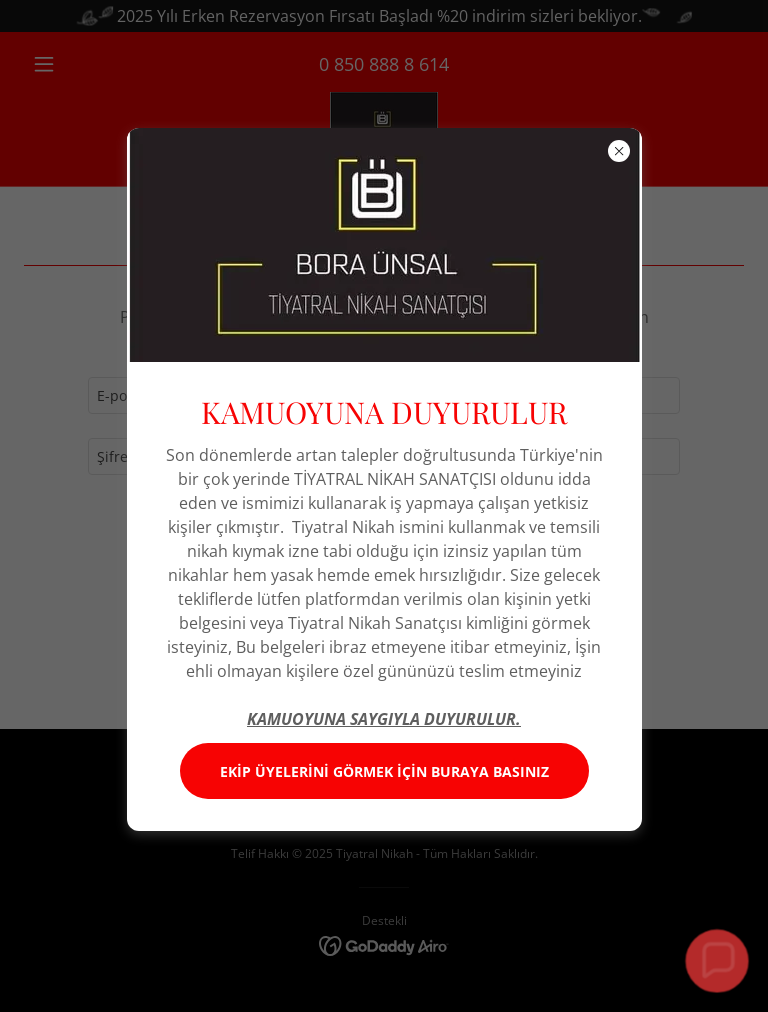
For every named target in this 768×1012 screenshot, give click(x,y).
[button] (717, 961)
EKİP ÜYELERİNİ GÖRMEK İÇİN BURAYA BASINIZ (384, 771)
